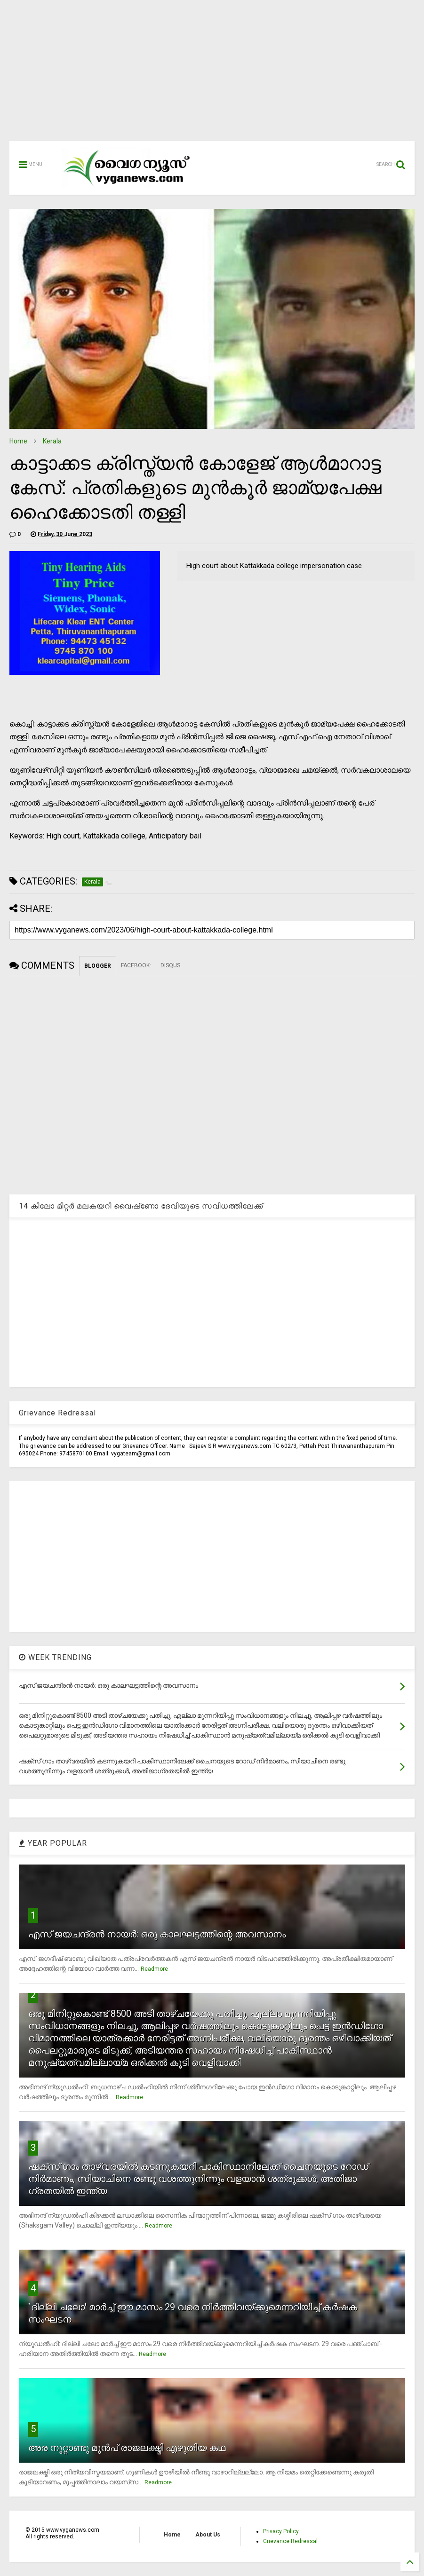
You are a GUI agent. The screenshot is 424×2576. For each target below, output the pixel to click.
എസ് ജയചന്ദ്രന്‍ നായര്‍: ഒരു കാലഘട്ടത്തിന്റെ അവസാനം (157, 1934)
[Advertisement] (212, 75)
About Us (207, 2534)
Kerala (52, 441)
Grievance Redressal (290, 2541)
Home (18, 441)
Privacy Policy (281, 2531)
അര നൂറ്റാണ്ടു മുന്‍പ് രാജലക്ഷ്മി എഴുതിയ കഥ (126, 2447)
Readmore (154, 1969)
